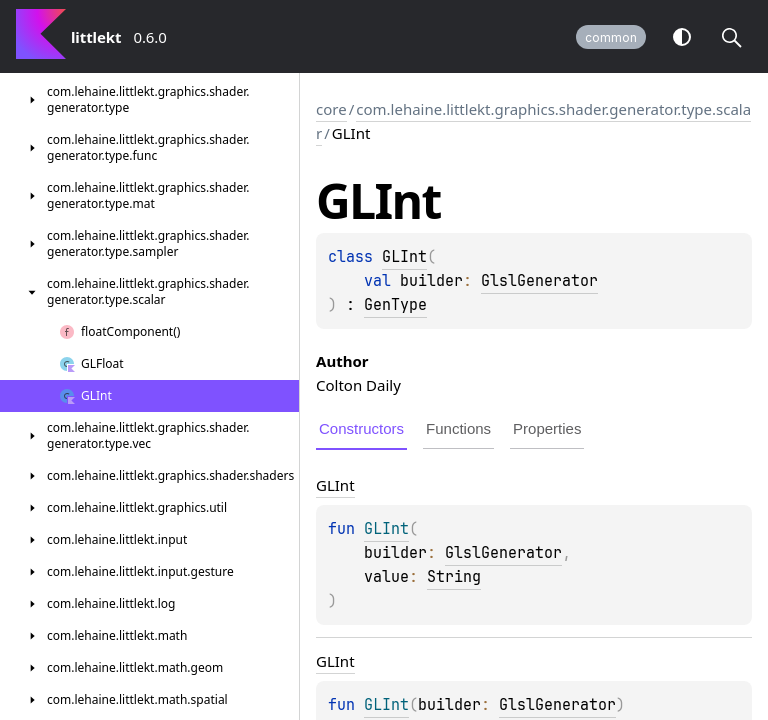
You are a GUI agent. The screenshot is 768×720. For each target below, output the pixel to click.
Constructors (361, 428)
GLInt (404, 257)
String (454, 577)
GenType (395, 305)
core (331, 109)
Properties (547, 428)
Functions (458, 428)
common (611, 37)
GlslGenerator (539, 281)
